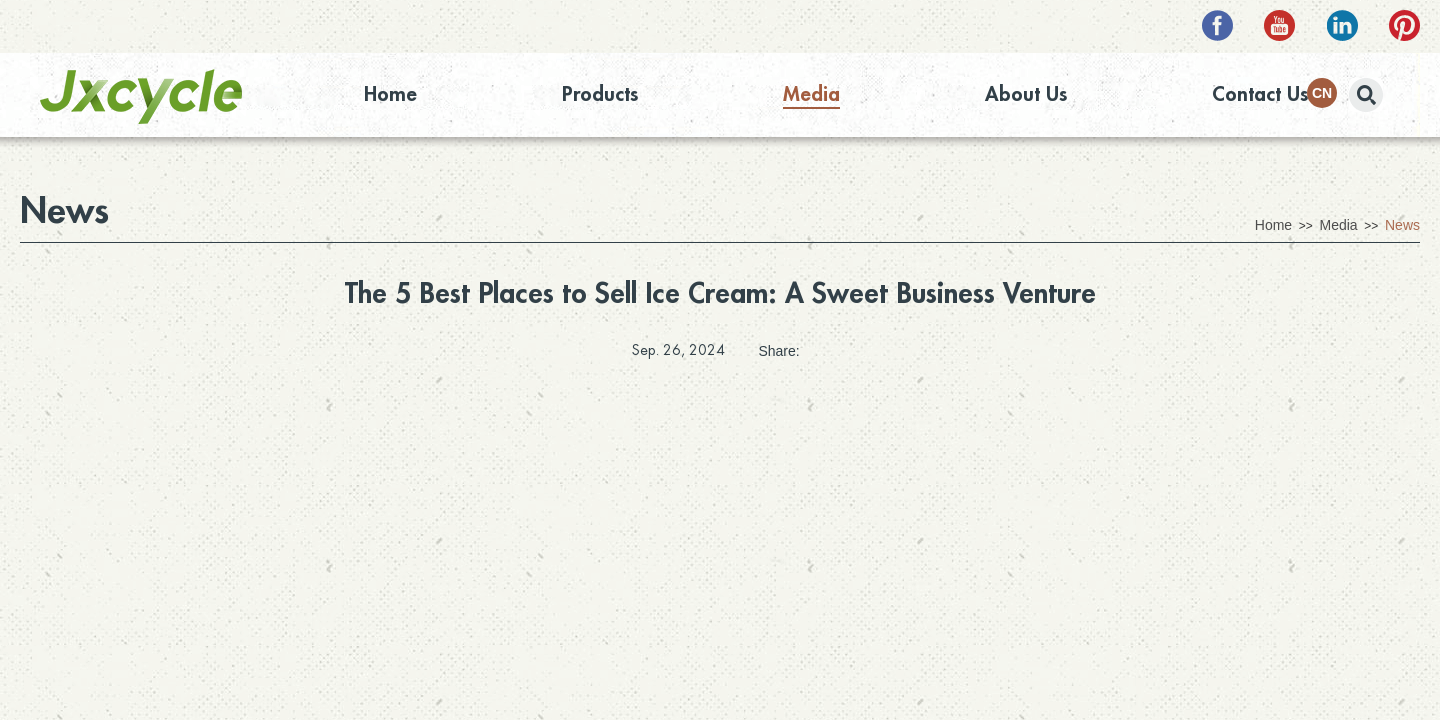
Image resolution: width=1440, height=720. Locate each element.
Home (390, 94)
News (64, 211)
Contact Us (1260, 94)
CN (1322, 93)
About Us (1026, 94)
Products (600, 94)
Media (811, 94)
